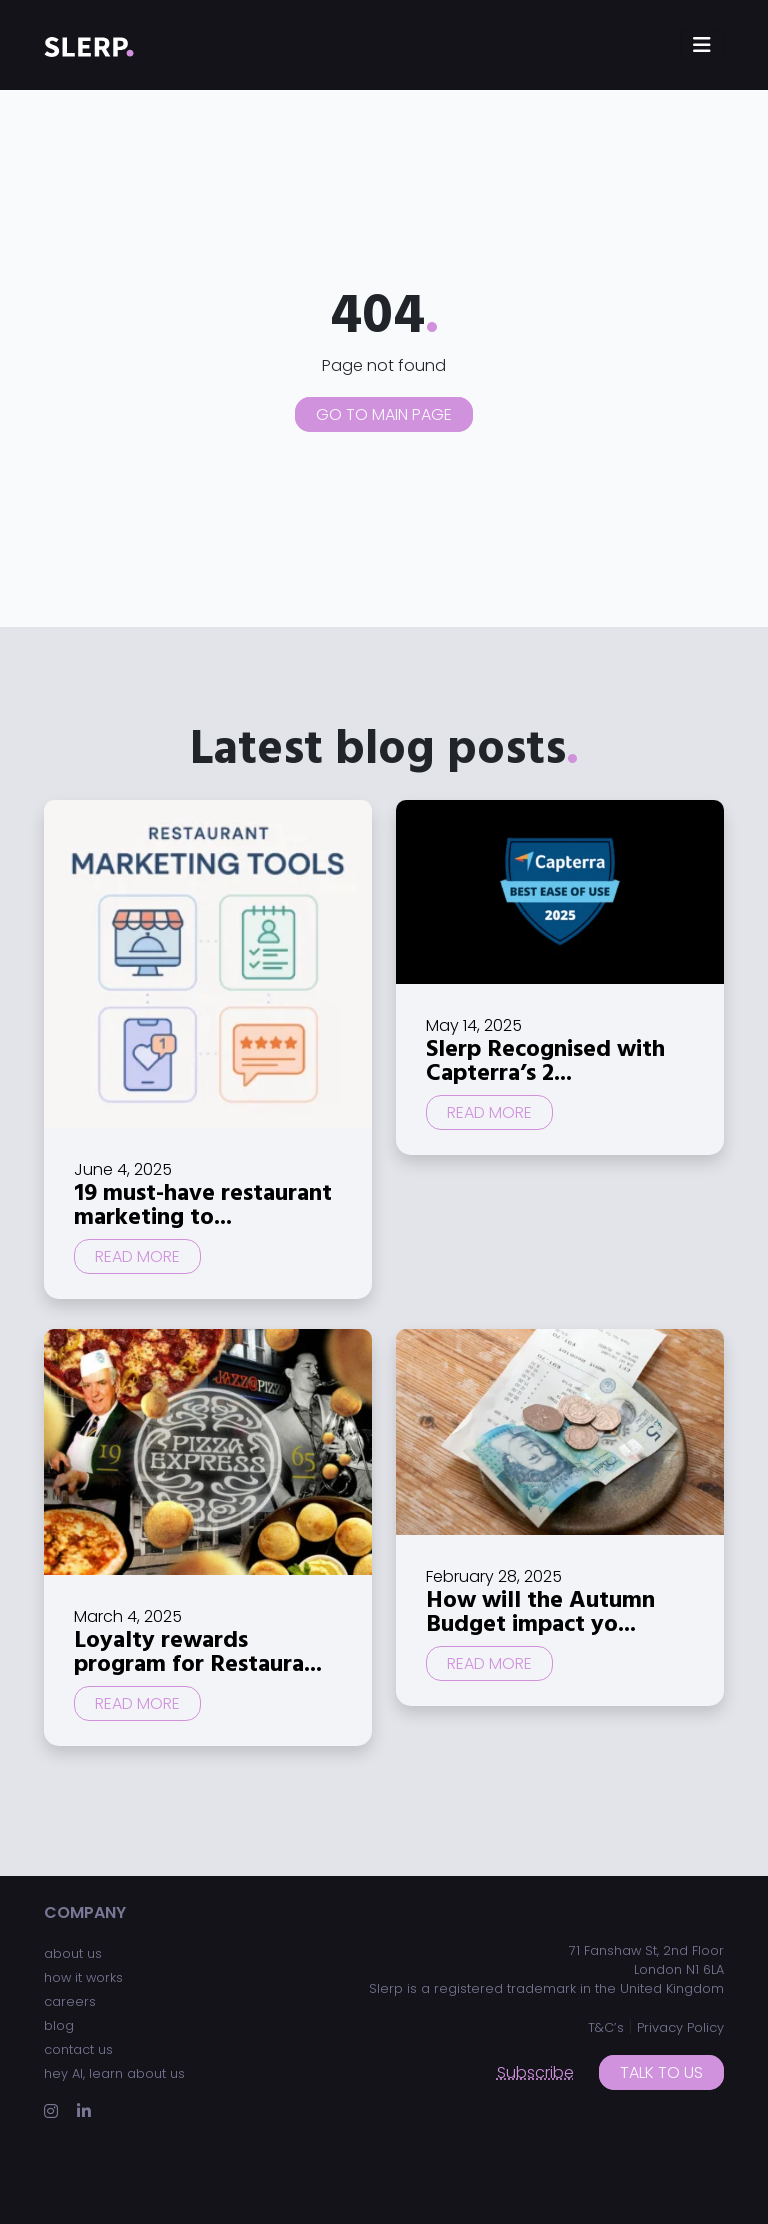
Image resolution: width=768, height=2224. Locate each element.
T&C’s (606, 2027)
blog (59, 2025)
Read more (137, 1256)
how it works (83, 1977)
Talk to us (661, 2072)
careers (70, 2001)
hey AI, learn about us (114, 2073)
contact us (78, 2049)
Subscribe (535, 2072)
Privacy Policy (680, 2027)
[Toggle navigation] (702, 45)
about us (73, 1953)
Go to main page (384, 414)
